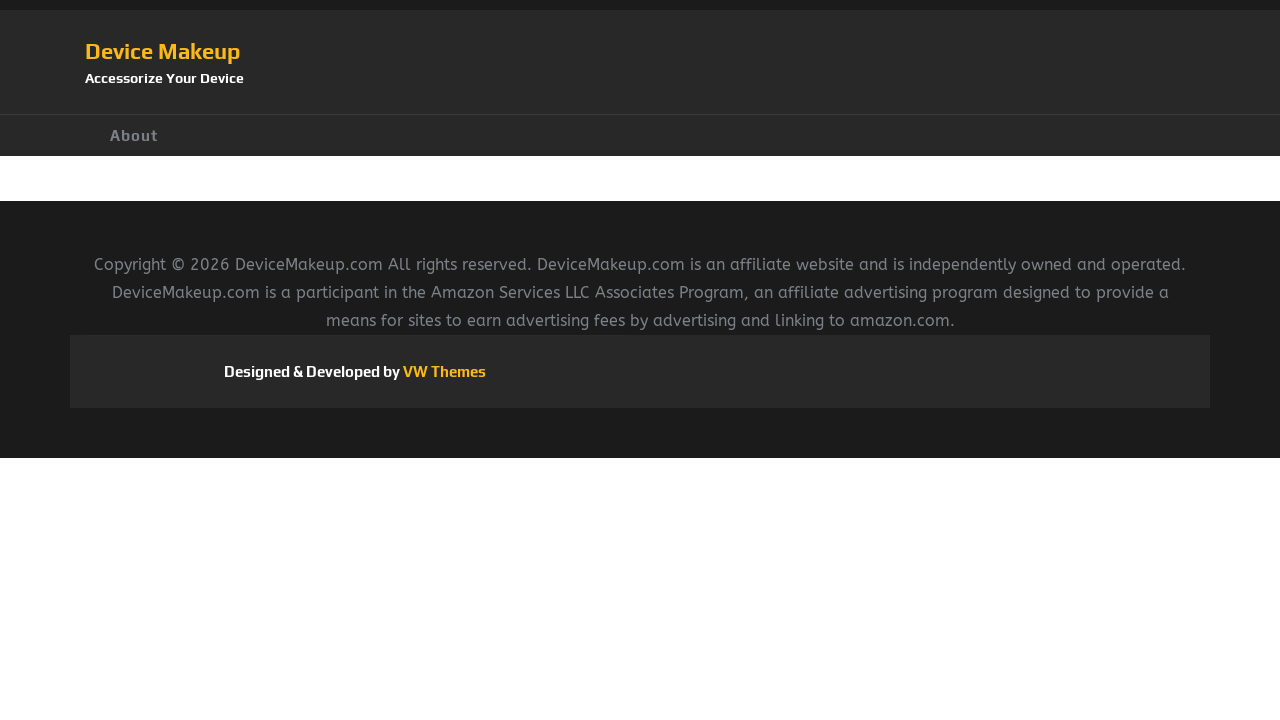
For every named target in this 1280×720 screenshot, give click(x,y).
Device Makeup (162, 51)
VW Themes (443, 371)
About (134, 135)
